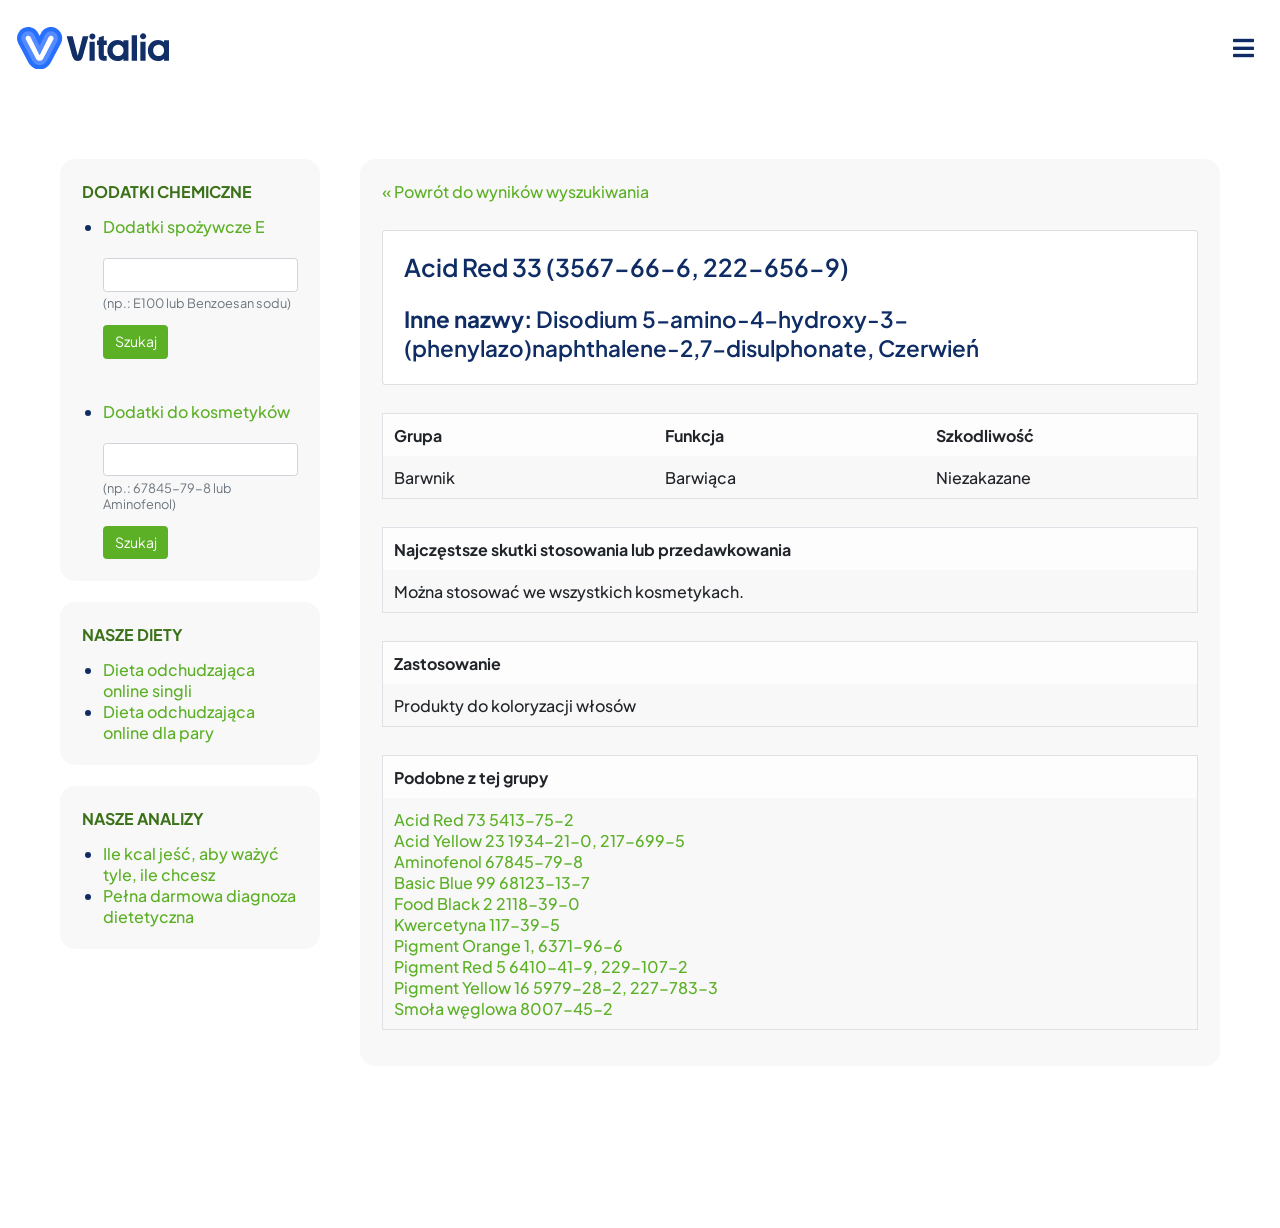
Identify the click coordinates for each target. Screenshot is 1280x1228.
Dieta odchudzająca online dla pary (179, 722)
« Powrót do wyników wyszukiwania (515, 191)
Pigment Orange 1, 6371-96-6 (508, 945)
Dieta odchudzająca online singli (179, 680)
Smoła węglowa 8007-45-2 (505, 1008)
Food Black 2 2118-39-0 (487, 903)
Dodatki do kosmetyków (196, 411)
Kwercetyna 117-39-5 (477, 924)
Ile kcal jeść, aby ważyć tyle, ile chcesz (191, 864)
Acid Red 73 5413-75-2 (484, 819)
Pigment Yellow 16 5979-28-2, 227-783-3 (556, 987)
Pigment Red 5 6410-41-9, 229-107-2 (541, 966)
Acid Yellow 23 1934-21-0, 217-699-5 (541, 840)
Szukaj (136, 341)
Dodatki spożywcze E (184, 226)
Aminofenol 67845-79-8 (488, 861)
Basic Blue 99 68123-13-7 (492, 882)
